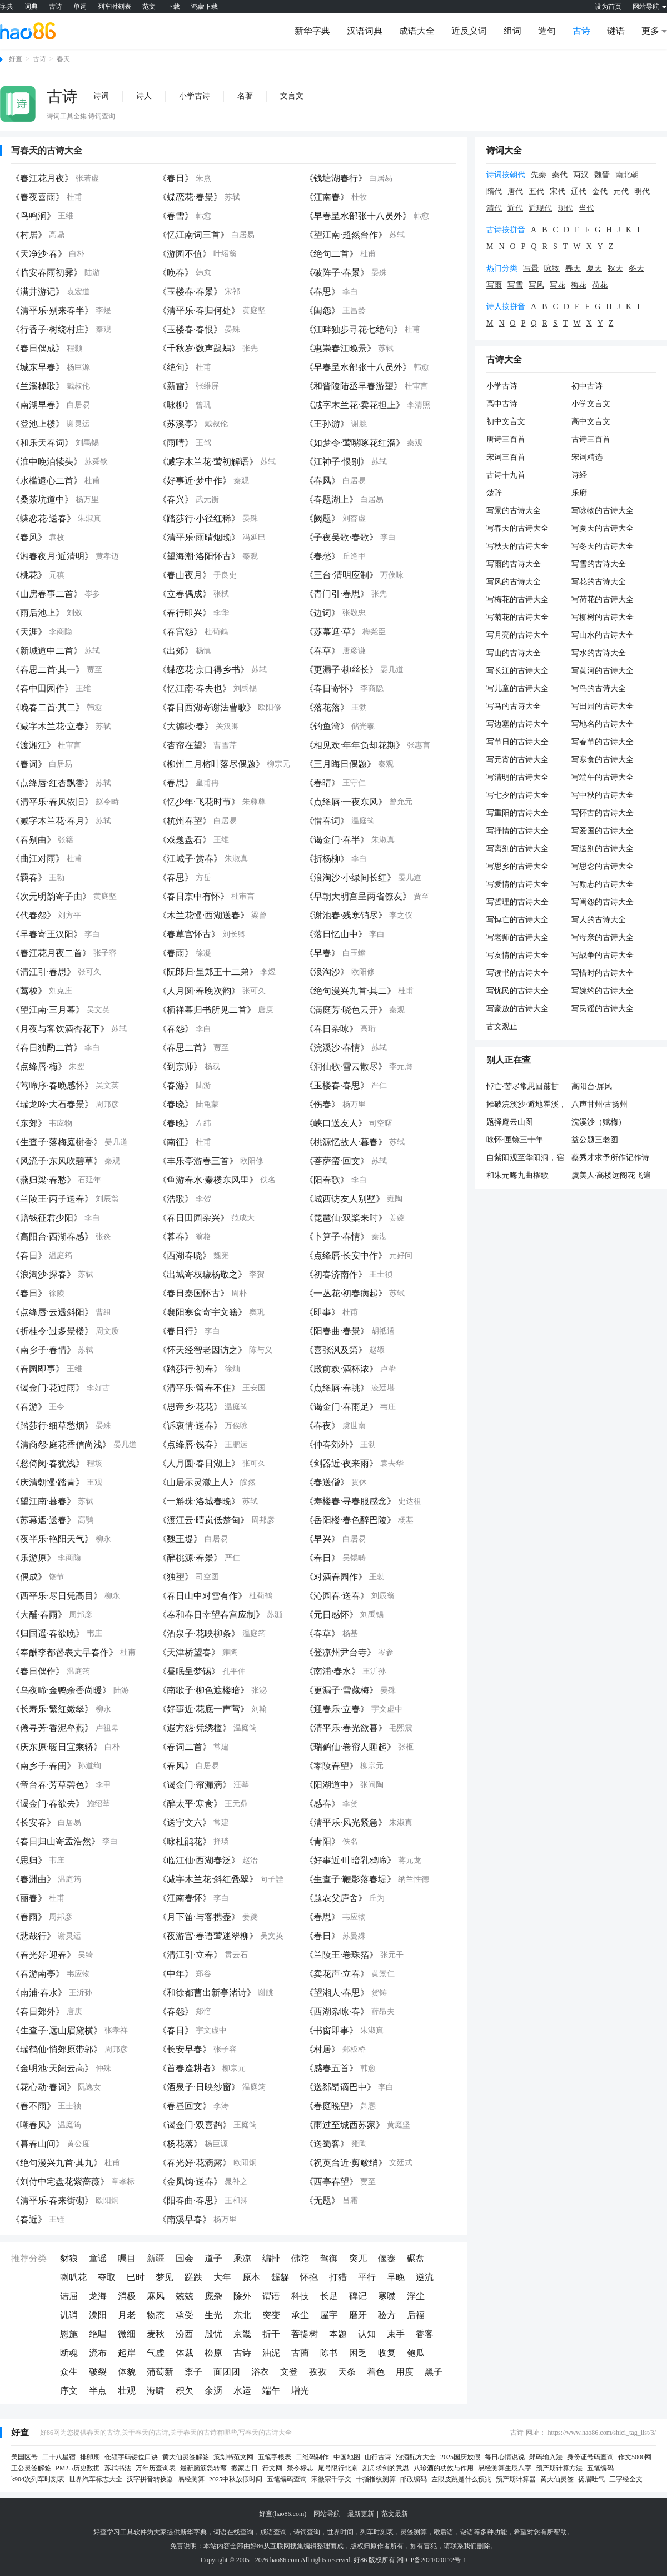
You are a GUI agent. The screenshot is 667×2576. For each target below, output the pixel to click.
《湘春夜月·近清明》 (52, 556)
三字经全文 (626, 2479)
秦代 (560, 175)
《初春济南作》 (336, 1274)
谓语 (271, 2296)
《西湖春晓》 (184, 1255)
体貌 (127, 2371)
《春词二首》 (184, 1747)
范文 (149, 7)
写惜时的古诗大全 (602, 973)
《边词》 (322, 613)
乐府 (579, 493)
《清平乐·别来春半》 (52, 310)
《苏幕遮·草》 (332, 631)
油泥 (271, 2353)
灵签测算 (413, 2532)
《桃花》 (29, 575)
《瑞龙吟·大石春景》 (52, 1104)
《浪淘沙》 (327, 972)
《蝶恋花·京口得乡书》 (203, 669)
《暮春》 (175, 1236)
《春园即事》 (37, 1369)
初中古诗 (587, 386)
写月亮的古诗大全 (517, 635)
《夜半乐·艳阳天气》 (52, 1539)
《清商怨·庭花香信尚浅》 (61, 1444)
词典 (31, 7)
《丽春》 (29, 1898)
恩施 (69, 2334)
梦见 (164, 2277)
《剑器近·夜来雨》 (341, 1463)
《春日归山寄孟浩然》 (55, 1841)
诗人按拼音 (505, 306)
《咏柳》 (175, 405)
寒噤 (387, 2296)
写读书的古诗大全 (517, 973)
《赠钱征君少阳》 (46, 1217)
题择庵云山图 (509, 1122)
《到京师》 (180, 1066)
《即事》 (322, 1312)
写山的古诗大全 (513, 653)
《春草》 (322, 650)
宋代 (557, 191)
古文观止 (501, 1026)
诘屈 (69, 2296)
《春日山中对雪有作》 (202, 1595)
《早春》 (322, 953)
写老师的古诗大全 (517, 937)
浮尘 (416, 2296)
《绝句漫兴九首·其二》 (350, 991)
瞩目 (127, 2258)
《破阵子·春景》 (337, 272)
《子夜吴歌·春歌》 (341, 537)
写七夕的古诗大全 (517, 795)
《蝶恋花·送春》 (43, 518)
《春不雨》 (33, 2106)
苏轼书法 (117, 2468)
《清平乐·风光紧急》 (346, 1822)
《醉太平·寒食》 (190, 1803)
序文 (69, 2390)
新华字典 (312, 31)
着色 (376, 2371)
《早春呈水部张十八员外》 (358, 216)
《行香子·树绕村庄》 (52, 329)
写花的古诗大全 (598, 582)
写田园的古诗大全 (602, 706)
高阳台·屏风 (592, 1086)
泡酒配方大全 (416, 2457)
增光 (300, 2390)
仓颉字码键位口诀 (131, 2457)
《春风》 (322, 480)
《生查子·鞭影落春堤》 (350, 1879)
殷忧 (213, 2334)
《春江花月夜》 (42, 178)
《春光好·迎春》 (43, 1955)
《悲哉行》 (33, 1936)
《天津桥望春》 (189, 1652)
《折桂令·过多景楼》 (52, 1331)
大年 (222, 2277)
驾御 (329, 2258)
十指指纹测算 (376, 2479)
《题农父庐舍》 (336, 1898)
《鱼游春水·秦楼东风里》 (208, 1180)
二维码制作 (312, 2457)
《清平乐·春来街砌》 (52, 2200)
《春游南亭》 (37, 1973)
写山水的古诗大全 (602, 635)
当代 (586, 208)
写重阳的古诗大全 (517, 813)
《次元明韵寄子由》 (51, 896)
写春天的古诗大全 (46, 150)
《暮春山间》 (37, 2144)
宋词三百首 (505, 457)
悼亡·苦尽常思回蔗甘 (522, 1086)
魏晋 (602, 175)
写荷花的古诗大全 (602, 599)
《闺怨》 (322, 310)
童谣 (98, 2258)
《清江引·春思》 (43, 972)
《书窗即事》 (331, 2030)
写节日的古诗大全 (517, 742)
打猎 (338, 2277)
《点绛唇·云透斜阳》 (52, 1312)
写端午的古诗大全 (602, 777)
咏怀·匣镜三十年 (514, 1140)
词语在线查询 (233, 2532)
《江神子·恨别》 (337, 461)
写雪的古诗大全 (598, 564)
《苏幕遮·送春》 (43, 1520)
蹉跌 (193, 2277)
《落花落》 (327, 707)
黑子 (433, 2371)
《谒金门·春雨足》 (341, 1406)
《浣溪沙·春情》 (337, 1047)
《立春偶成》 (184, 594)
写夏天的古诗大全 (602, 528)
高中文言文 (590, 421)
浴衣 (260, 2371)
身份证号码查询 (590, 2457)
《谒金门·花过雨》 (47, 1388)
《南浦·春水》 (332, 1671)
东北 (242, 2315)
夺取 (107, 2277)
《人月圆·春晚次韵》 (199, 991)
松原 (213, 2353)
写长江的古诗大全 (517, 671)
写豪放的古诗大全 (517, 1008)
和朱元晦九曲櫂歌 (517, 1175)
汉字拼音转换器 (150, 2479)
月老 (127, 2315)
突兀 (358, 2258)
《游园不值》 (184, 253)
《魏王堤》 (180, 1539)
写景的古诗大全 (513, 510)
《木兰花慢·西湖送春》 (203, 915)
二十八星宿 (59, 2457)
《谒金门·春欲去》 (47, 1803)
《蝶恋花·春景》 (190, 197)
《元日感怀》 (331, 1614)
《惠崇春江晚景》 (340, 348)
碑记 (358, 2296)
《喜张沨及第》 (336, 1350)
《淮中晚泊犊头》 (46, 461)
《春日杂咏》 (331, 1028)
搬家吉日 (244, 2468)
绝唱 (98, 2334)
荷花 (600, 285)
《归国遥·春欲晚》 (47, 1633)
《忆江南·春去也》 (194, 688)
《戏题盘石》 (184, 839)
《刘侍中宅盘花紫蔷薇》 (60, 2181)
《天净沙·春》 (39, 253)
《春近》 (29, 2219)
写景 (531, 268)
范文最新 (394, 2514)
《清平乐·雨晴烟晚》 (199, 537)
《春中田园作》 (42, 688)
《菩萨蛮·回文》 (337, 1161)
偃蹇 (387, 2258)
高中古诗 (501, 404)
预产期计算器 (516, 2479)
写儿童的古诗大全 (517, 688)
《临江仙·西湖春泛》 (199, 1860)
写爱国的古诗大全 (602, 831)
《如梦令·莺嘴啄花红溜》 (355, 442)
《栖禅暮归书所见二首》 (207, 1010)
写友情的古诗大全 (517, 955)
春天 (63, 59)
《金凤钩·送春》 (190, 2181)
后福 (416, 2315)
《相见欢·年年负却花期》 (355, 745)
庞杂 (213, 2296)
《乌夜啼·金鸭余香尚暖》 (61, 1690)
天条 (347, 2371)
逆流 (425, 2277)
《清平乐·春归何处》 (199, 310)
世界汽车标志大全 (95, 2479)
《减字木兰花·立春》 (52, 726)
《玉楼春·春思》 (337, 1085)
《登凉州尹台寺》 (340, 1652)
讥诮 (69, 2315)
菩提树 (304, 2334)
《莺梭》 (29, 991)
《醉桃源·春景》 (190, 1558)
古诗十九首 (505, 475)
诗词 (101, 96)
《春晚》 (175, 1123)
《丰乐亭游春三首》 (198, 1161)
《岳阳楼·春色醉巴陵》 (350, 1520)
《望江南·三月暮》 (47, 1010)
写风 (536, 285)
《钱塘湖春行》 (336, 178)
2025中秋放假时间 (235, 2479)
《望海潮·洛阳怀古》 (199, 556)
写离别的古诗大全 (517, 848)
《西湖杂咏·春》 (337, 2011)
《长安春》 (33, 1822)
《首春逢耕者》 (189, 2068)
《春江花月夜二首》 (51, 953)
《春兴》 (175, 499)
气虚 (156, 2353)
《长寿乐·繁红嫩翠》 (52, 1709)
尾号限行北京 (338, 2468)
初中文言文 (505, 421)
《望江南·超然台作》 (346, 235)
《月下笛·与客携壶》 (199, 1917)
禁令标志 (300, 2468)
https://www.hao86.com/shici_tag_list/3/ (601, 2432)
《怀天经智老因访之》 (202, 1350)
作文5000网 (634, 2457)
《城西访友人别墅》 (345, 1199)
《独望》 (175, 1577)
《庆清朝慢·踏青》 (47, 1482)
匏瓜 (416, 2353)
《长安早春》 (184, 2049)
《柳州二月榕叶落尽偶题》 (211, 764)
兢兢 (184, 2296)
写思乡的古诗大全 (517, 866)
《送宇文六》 (184, 1822)
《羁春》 (29, 877)
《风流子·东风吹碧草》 (56, 1161)
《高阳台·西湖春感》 (52, 1236)
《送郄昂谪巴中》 (340, 2087)
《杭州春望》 (184, 820)
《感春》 (322, 1803)
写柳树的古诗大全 (602, 617)
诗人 (144, 96)
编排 (271, 2258)
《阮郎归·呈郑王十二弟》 (208, 972)
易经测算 (191, 2479)
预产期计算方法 (559, 2468)
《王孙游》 (327, 424)
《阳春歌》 (327, 1180)
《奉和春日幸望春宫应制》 (211, 1614)
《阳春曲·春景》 (337, 1331)
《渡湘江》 (33, 745)
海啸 (156, 2390)
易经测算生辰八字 (504, 2468)
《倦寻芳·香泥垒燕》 (52, 1728)
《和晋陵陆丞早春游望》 (353, 386)
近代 (515, 208)
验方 (387, 2315)
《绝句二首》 (331, 253)
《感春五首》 (331, 2068)
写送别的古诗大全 (602, 848)
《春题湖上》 (331, 499)
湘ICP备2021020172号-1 (431, 2560)
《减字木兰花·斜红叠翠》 (208, 1879)
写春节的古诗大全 (602, 742)
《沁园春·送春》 (337, 1595)
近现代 (540, 208)
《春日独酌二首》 (46, 1047)
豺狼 (69, 2258)
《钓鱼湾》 (327, 726)
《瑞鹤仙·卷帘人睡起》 (350, 1747)
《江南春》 (327, 197)
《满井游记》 (37, 291)
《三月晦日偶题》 (340, 764)
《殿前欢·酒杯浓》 (341, 1369)
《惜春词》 (327, 820)
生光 (213, 2315)
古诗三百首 (590, 439)
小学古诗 (194, 96)
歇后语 (444, 2532)
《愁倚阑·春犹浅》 (47, 1463)
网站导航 (326, 2514)
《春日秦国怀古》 (193, 1293)
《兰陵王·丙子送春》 (52, 1199)
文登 (289, 2371)
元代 (621, 191)
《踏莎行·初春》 (190, 1369)
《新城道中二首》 (46, 650)
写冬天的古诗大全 (602, 546)
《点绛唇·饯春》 (190, 1444)
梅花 (578, 285)
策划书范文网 (233, 2457)
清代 (494, 208)
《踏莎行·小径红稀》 (199, 518)
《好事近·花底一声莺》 (203, 1709)
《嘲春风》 (33, 2125)
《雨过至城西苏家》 (345, 2125)
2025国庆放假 (460, 2457)
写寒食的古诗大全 (602, 759)
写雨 (494, 285)
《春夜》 (322, 1425)
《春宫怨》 (180, 631)
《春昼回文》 (184, 2106)
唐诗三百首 (505, 439)
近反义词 (469, 31)
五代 (536, 191)
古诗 (55, 7)
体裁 (184, 2353)
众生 (69, 2371)
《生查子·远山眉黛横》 (56, 2030)
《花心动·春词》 (43, 2087)
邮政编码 (413, 2479)
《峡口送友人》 (336, 1123)
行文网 (272, 2468)
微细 (127, 2334)
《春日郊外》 (37, 2011)
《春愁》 (322, 556)
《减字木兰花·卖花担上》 (355, 405)
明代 (642, 191)
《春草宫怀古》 (189, 934)
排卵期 (90, 2457)
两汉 (581, 175)
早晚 (396, 2277)
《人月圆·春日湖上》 (199, 1463)
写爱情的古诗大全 (517, 884)
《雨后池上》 (37, 613)
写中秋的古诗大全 (602, 795)
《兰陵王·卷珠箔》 (341, 1955)
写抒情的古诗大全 (517, 831)
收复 (387, 2353)
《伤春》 (322, 1104)
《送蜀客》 (327, 2144)
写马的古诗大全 (513, 706)
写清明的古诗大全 (517, 777)
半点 (98, 2390)
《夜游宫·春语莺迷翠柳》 (208, 1936)
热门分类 (501, 268)
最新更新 (360, 2514)
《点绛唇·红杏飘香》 (52, 783)
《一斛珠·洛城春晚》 (199, 1501)
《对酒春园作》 (336, 1577)
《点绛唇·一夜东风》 (346, 802)
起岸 (127, 2353)
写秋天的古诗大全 (517, 546)
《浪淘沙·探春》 (43, 1274)
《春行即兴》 (184, 613)
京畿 (242, 2334)
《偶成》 (29, 1577)
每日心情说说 (505, 2457)
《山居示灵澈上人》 (198, 1482)
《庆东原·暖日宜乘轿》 (56, 1747)
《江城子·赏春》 (190, 858)
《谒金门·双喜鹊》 (194, 2125)
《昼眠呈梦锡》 (189, 1671)
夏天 (594, 268)
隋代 (494, 191)
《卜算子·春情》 (337, 1236)
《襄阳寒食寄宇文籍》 (202, 1312)
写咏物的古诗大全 (602, 510)
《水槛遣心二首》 (46, 480)
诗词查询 (306, 2532)
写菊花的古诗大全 (517, 617)
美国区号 (24, 2457)
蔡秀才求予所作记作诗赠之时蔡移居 (610, 1158)
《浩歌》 (175, 1199)
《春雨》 (175, 953)
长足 (329, 2296)
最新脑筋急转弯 (203, 2468)
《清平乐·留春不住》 (199, 1388)
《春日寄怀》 (331, 688)
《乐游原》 (33, 1558)
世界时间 (340, 2532)
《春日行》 (180, 1331)
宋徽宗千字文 (331, 2479)
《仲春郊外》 (331, 1444)
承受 (184, 2315)
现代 (565, 208)
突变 (271, 2315)
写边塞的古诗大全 (517, 724)
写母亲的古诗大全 (602, 937)
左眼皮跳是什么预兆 (461, 2479)
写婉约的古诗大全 (602, 991)
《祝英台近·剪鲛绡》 (346, 2162)
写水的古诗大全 (598, 653)
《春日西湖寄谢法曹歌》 (207, 707)
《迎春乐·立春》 (337, 1709)
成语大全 (417, 31)
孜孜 (318, 2371)
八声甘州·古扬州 (599, 1104)
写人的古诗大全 (598, 920)
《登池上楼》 (37, 424)
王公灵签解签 (31, 2468)
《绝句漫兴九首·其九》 (56, 2162)
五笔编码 (600, 2468)
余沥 (213, 2390)
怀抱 (309, 2277)
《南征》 (175, 1142)
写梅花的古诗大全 (517, 599)
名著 (245, 96)
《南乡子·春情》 (43, 1350)
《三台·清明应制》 (341, 575)
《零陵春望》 (331, 1766)
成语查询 (273, 2532)
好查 (15, 59)
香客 (425, 2334)
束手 (396, 2334)
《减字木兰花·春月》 (52, 820)
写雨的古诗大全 (513, 564)
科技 (300, 2296)
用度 (405, 2371)
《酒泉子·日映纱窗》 (199, 2087)
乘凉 (242, 2258)
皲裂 (98, 2371)
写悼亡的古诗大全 (517, 920)
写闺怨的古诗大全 (602, 902)
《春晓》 (175, 1104)
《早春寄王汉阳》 (46, 934)
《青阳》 (322, 1841)
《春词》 (29, 764)
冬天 (636, 268)
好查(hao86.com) (282, 2514)
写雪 (515, 285)
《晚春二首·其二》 (47, 707)
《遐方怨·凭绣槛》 (194, 1728)
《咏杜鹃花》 (184, 1841)
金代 (600, 191)
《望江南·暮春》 (43, 1501)
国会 (184, 2258)
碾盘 (416, 2258)
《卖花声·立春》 (337, 1973)
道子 (213, 2258)
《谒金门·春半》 (337, 839)
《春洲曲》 (33, 1879)
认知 (367, 2334)
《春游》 (175, 1085)
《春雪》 (175, 216)
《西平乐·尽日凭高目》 (56, 1595)
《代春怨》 (33, 915)
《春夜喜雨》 (37, 197)
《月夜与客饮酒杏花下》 (60, 1028)
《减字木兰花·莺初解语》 (208, 461)
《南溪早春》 (184, 2219)
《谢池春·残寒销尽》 (346, 915)
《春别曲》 (33, 839)
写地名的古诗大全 (602, 724)
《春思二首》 (184, 1047)
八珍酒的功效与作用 (444, 2468)
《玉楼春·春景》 (190, 291)
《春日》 (175, 178)
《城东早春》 (37, 367)
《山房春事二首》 (46, 594)
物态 (156, 2315)
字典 (6, 7)
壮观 (127, 2390)
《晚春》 (175, 272)
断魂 (69, 2353)
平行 (367, 2277)
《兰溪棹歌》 (37, 386)
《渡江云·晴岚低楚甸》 (203, 1520)
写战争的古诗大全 (602, 955)
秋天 (615, 268)
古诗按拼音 (505, 230)
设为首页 (608, 7)
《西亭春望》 (331, 2181)
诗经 (579, 475)
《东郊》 (29, 1123)
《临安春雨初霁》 (46, 272)
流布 (98, 2353)
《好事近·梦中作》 (194, 480)
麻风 (156, 2296)
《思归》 (29, 1860)
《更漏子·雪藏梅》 (341, 1690)
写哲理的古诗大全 (517, 902)
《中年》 (175, 1973)
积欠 (184, 2390)
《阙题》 (322, 518)
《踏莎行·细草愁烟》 (52, 1425)
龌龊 (280, 2277)
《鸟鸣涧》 (33, 216)
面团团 (226, 2371)
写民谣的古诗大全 (602, 1008)
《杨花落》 (180, 2144)
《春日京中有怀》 (193, 896)
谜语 (616, 31)
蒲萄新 (160, 2371)
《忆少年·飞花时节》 (199, 802)
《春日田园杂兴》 (193, 1217)
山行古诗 (378, 2457)
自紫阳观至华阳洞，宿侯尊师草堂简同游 (525, 1158)
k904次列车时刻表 (37, 2479)
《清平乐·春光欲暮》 (346, 1728)
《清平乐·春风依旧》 (52, 802)
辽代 (578, 191)
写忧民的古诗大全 (517, 991)
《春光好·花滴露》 (194, 2162)
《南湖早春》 (37, 405)
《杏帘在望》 (184, 745)
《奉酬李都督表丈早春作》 (64, 1652)
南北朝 (627, 175)
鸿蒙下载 (204, 7)
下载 (173, 7)
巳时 (136, 2277)
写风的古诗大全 (513, 582)
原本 (251, 2277)
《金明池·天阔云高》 (52, 2068)
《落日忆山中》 (336, 934)
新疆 (156, 2258)
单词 (80, 7)
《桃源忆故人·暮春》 (346, 1142)
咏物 (552, 268)
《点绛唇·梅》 (39, 1066)
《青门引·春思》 (337, 594)
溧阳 (98, 2315)
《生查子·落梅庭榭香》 (56, 1142)
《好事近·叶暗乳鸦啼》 (350, 1860)
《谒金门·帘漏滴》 (194, 1784)
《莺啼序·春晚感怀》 (52, 1085)
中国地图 (347, 2457)
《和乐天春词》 (42, 442)
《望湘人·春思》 (337, 1992)
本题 (338, 2334)
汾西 (184, 2334)
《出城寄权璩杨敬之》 (202, 1274)
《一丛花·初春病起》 (346, 1293)
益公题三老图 (594, 1140)
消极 (127, 2296)
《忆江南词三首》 (193, 235)
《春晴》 (322, 783)
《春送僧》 (327, 1482)
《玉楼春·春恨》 (190, 329)
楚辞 (494, 493)
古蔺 (300, 2353)
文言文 (291, 96)
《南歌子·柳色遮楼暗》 (203, 1690)
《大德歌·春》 (185, 726)
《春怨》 (175, 1028)
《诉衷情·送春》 (190, 1425)
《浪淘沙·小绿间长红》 (350, 877)
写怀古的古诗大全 (602, 813)
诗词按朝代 (505, 175)
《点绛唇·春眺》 (337, 1388)
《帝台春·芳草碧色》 (52, 1784)
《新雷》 (175, 386)
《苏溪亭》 (180, 424)
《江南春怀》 (184, 1898)
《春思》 (322, 291)
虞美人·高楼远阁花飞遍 (611, 1175)
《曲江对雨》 (37, 858)
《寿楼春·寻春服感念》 (350, 1501)
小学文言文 (590, 404)
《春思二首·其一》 (47, 669)
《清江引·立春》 (190, 1955)
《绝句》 (175, 367)
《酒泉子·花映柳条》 (199, 1633)
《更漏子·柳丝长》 (341, 669)
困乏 (358, 2353)
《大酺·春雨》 (39, 1614)
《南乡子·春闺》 (43, 1766)
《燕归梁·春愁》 (43, 1180)
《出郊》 (175, 650)
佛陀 (300, 2258)
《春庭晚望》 (331, 2106)
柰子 (193, 2371)
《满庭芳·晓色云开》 (346, 1010)
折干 (271, 2334)
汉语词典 (364, 31)
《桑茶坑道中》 (42, 499)
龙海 (98, 2296)
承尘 (300, 2315)
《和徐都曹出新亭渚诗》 (207, 1992)
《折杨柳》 (327, 858)
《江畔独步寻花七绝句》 (353, 329)
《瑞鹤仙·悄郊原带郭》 (56, 2049)
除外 (242, 2296)
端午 (271, 2390)
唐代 (515, 191)
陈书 (329, 2353)
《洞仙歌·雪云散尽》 (346, 1066)
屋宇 (329, 2315)
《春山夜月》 (184, 575)
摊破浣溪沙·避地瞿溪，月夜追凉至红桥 (526, 1105)
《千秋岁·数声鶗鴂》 (199, 348)
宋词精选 (587, 457)
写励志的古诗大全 (602, 884)
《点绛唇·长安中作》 (346, 1255)
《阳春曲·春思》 (190, 2200)
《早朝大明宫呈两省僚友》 (358, 896)
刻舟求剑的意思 (385, 2468)
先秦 (538, 175)
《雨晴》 (175, 442)
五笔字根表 (274, 2457)
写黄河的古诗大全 (602, 671)
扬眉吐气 (591, 2479)
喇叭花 (73, 2277)
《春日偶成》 (37, 348)
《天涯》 (29, 631)
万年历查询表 (156, 2468)
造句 (547, 31)
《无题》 (322, 2200)
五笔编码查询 (287, 2479)
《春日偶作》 (37, 1671)
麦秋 (156, 2334)
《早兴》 (322, 1539)
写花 (557, 285)
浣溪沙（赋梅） (598, 1122)
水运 (242, 2390)
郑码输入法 (546, 2457)
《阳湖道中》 (331, 1784)
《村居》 (29, 235)
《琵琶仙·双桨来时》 (346, 1217)
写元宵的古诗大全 (517, 759)
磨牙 (358, 2315)
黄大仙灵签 (557, 2479)
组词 (512, 31)
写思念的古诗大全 (602, 866)
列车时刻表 (114, 7)
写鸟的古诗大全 (598, 688)
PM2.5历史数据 (78, 2468)
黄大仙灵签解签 (185, 2457)
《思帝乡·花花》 (190, 1406)
